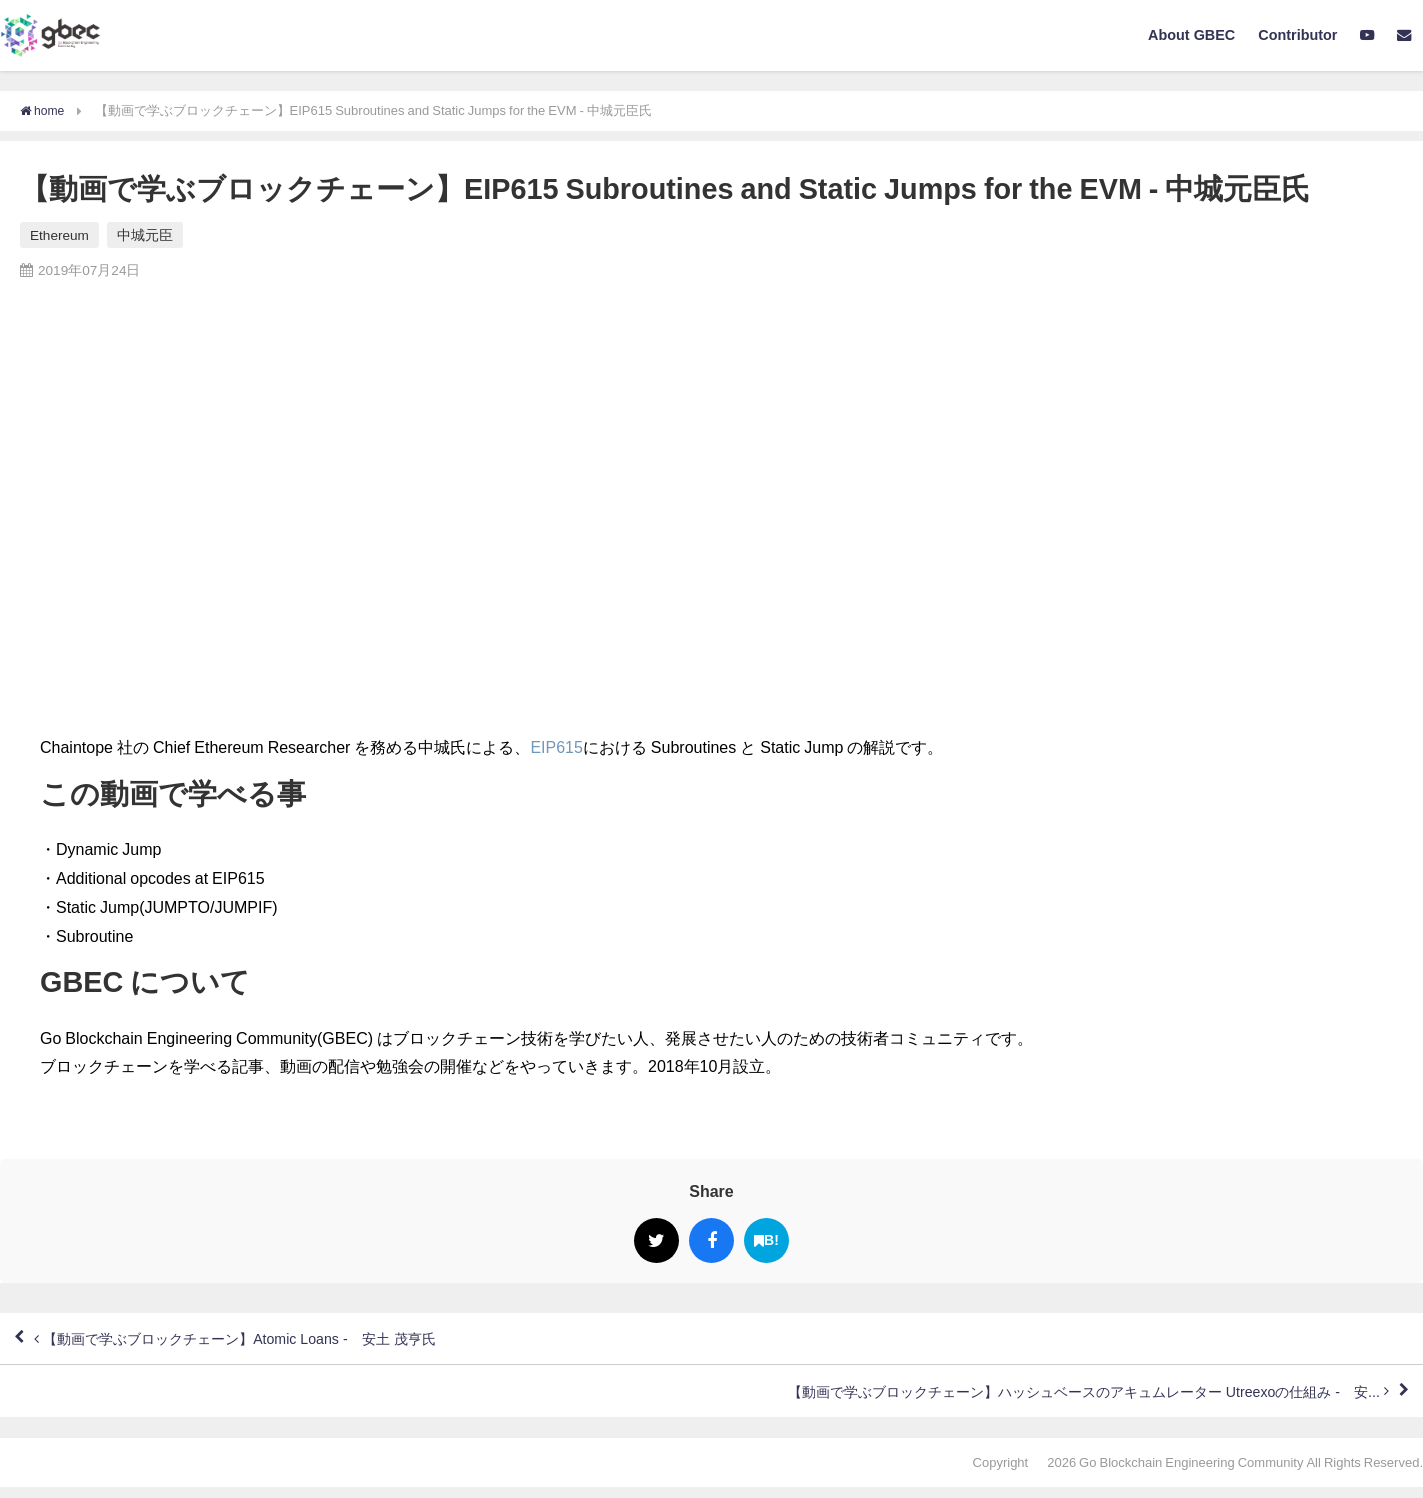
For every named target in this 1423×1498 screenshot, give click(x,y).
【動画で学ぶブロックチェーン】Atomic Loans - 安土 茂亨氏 (265, 1342)
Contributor (1297, 35)
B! (766, 1240)
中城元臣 (145, 235)
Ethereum (59, 235)
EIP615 (556, 747)
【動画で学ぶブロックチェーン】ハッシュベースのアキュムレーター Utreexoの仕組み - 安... (1043, 1400)
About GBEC (1191, 35)
